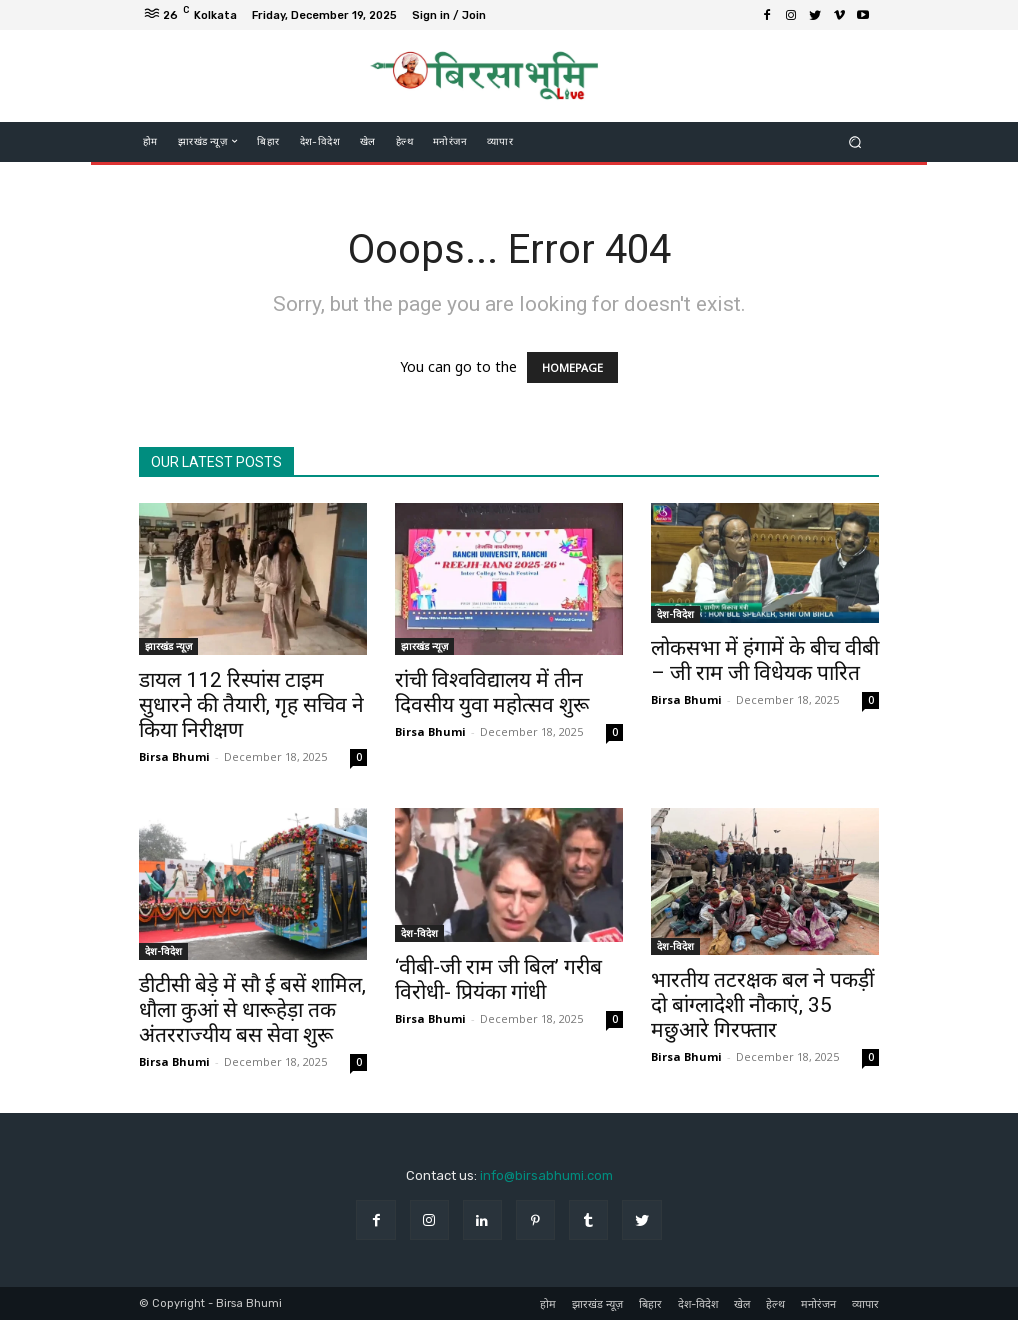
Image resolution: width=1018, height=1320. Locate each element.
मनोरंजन (818, 1304)
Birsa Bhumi (174, 756)
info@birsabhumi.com (546, 1175)
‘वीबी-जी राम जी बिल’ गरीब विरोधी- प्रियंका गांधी (498, 979)
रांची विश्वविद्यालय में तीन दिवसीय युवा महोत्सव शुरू (492, 692)
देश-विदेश (675, 614)
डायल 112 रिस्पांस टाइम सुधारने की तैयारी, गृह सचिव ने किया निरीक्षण (251, 705)
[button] (855, 141)
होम (548, 1304)
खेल (742, 1304)
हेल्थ (775, 1304)
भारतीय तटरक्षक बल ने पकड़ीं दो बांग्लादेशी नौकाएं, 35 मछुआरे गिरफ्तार (762, 1005)
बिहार (650, 1304)
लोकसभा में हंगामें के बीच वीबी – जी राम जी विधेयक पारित (765, 660)
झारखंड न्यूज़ (168, 646)
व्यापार (865, 1304)
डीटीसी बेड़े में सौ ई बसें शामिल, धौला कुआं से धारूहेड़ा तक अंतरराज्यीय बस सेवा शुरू (252, 1010)
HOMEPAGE (572, 367)
